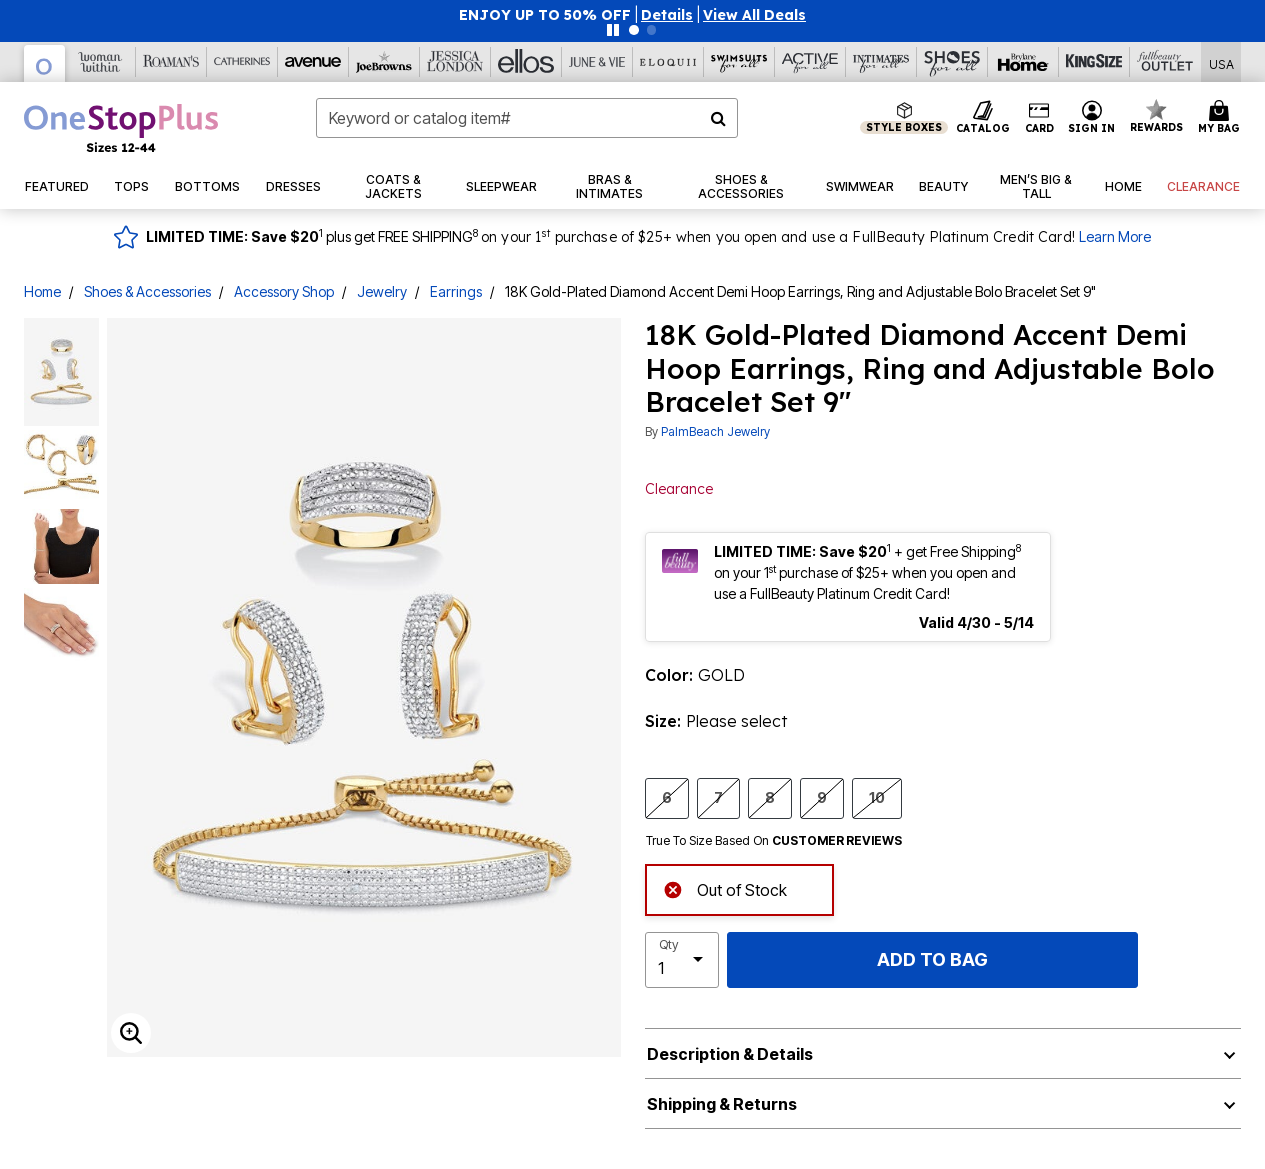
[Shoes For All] (952, 62)
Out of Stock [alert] (725, 888)
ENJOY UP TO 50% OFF (545, 15)
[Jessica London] (455, 62)
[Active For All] (810, 62)
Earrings (456, 291)
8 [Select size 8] (770, 797)
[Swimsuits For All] (739, 62)
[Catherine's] (242, 62)
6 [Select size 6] (667, 797)
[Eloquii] (668, 62)
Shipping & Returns (722, 1104)
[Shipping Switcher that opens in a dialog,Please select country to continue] (1221, 62)
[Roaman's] (171, 62)
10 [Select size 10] (877, 797)
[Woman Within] (100, 62)
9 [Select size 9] (822, 797)
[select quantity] (682, 960)
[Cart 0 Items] (1222, 118)
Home (42, 291)
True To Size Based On (774, 841)
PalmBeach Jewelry (715, 431)
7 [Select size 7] (718, 797)
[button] (667, 15)
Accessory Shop (284, 291)
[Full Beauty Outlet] (1165, 62)
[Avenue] (313, 62)
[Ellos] (526, 62)
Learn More (1115, 236)
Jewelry (382, 291)
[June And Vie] (597, 62)
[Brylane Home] (1023, 62)
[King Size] (1094, 62)
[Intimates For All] (881, 62)
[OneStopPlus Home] (121, 128)
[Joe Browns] (384, 62)
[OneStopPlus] (45, 63)
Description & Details (730, 1054)
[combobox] (527, 118)
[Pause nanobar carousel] (613, 30)
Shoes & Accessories (147, 291)
